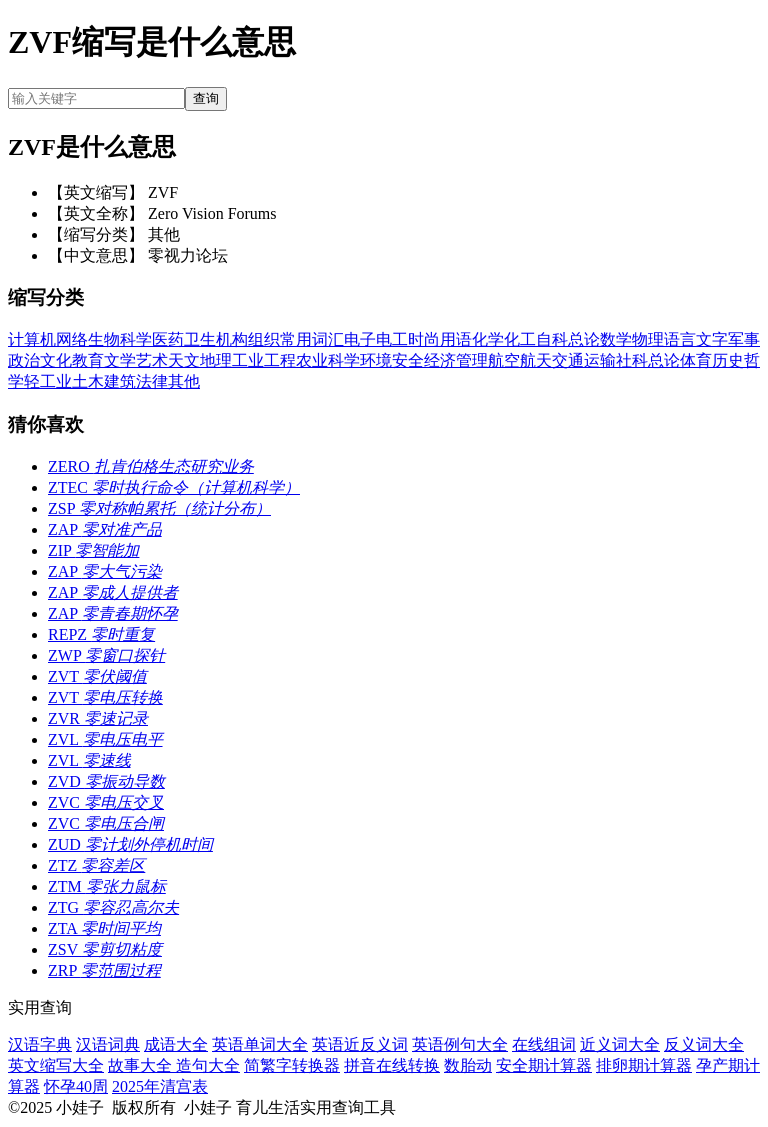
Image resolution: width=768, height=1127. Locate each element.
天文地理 (200, 360)
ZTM (107, 886)
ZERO (151, 466)
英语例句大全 (460, 1044)
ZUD (130, 844)
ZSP (159, 508)
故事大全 (142, 1065)
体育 (696, 360)
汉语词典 (108, 1044)
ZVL (105, 739)
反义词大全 (704, 1044)
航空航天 (520, 360)
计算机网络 (48, 339)
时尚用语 (440, 339)
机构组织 (248, 339)
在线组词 (544, 1044)
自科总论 (568, 339)
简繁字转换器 (292, 1065)
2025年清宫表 (160, 1086)
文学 (120, 360)
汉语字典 (40, 1044)
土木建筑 (104, 381)
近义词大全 (620, 1044)
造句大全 (208, 1065)
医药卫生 (184, 339)
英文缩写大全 (56, 1065)
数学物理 (632, 339)
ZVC (106, 802)
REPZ (101, 634)
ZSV (105, 949)
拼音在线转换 (392, 1065)
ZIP (93, 550)
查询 (206, 98)
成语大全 (176, 1044)
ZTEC (174, 487)
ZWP (106, 655)
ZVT (97, 676)
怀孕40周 (76, 1086)
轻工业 (48, 381)
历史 (728, 360)
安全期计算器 (544, 1065)
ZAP (105, 529)
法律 (152, 381)
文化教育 (72, 360)
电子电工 (376, 339)
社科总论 (648, 360)
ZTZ (96, 865)
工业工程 (264, 360)
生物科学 (120, 339)
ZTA (104, 928)
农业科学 (328, 360)
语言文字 (696, 339)
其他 (184, 381)
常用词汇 (312, 339)
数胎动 (468, 1065)
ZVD (106, 781)
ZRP (104, 970)
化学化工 (504, 339)
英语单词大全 (260, 1044)
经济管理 (456, 360)
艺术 (152, 360)
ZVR (98, 718)
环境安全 (392, 360)
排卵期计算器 (644, 1065)
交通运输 (584, 360)
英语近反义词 (360, 1044)
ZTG (113, 907)
